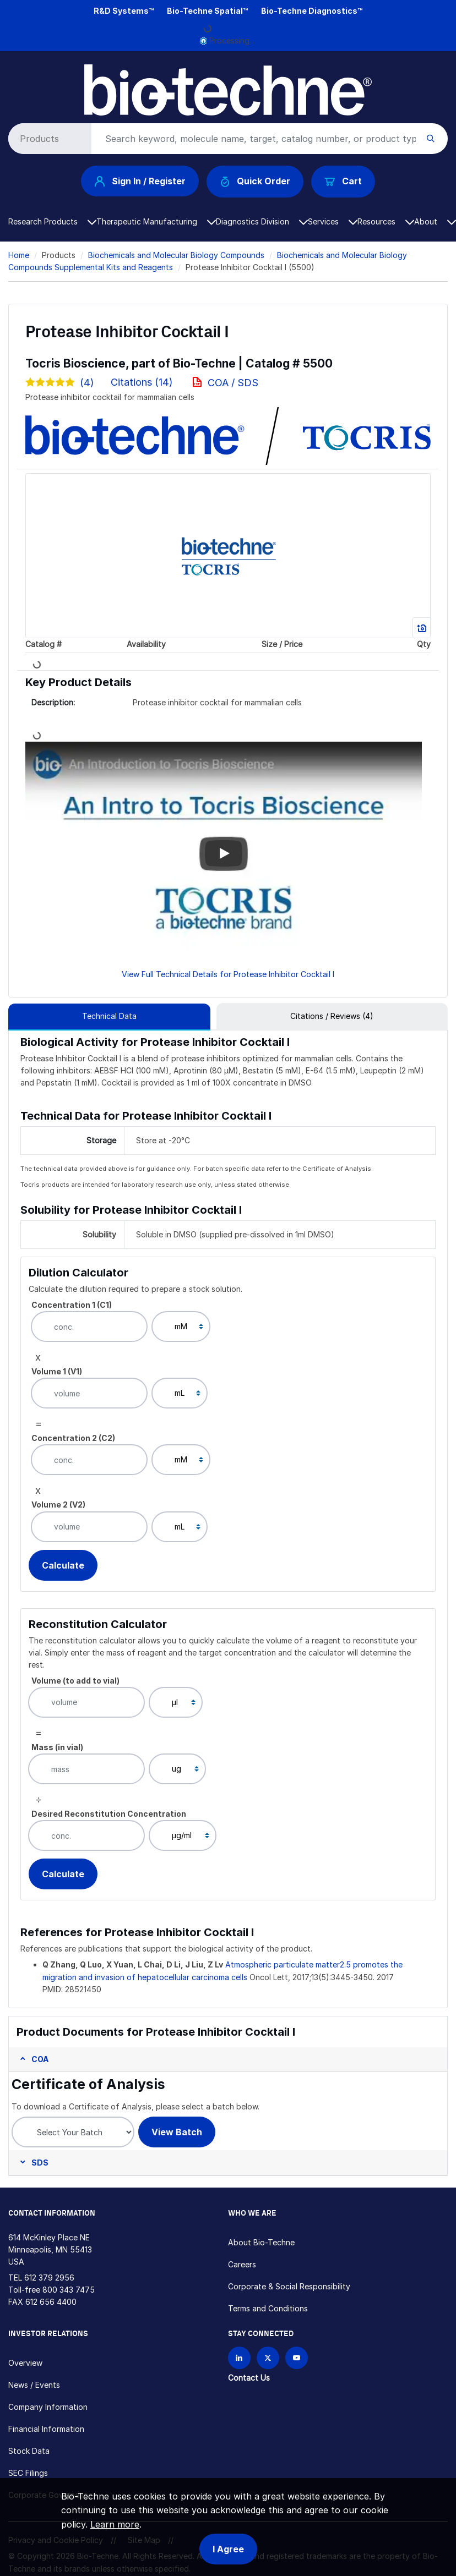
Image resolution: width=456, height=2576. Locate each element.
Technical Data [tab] (109, 1016)
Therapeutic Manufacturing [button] (156, 221)
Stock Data (29, 2451)
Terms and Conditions (268, 2308)
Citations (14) (143, 382)
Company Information (48, 2406)
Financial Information (46, 2429)
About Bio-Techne (261, 2242)
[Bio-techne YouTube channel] (296, 2358)
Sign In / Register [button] (140, 181)
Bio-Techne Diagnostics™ (311, 10)
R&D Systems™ (124, 10)
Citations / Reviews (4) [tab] (331, 1016)
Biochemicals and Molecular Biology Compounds (176, 255)
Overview (25, 2362)
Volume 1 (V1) (56, 1371)
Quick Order (255, 181)
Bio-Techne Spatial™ (207, 10)
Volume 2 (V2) (58, 1504)
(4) (59, 382)
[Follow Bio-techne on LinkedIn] (239, 2358)
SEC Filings (28, 2473)
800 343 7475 (68, 2289)
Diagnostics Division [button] (262, 221)
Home (18, 255)
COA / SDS (233, 382)
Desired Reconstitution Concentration (108, 1813)
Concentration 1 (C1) (71, 1304)
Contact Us (249, 2377)
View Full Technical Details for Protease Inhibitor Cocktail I (228, 974)
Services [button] (332, 221)
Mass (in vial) (57, 1747)
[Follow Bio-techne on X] (268, 2358)
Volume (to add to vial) (75, 1680)
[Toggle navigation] (14, 72)
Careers (242, 2264)
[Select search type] (48, 138)
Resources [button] (385, 221)
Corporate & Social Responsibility (289, 2286)
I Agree (228, 2549)
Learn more (114, 2524)
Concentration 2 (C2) (73, 1438)
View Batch (176, 2131)
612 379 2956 (49, 2277)
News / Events (34, 2384)
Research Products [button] (52, 221)
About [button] (435, 221)
